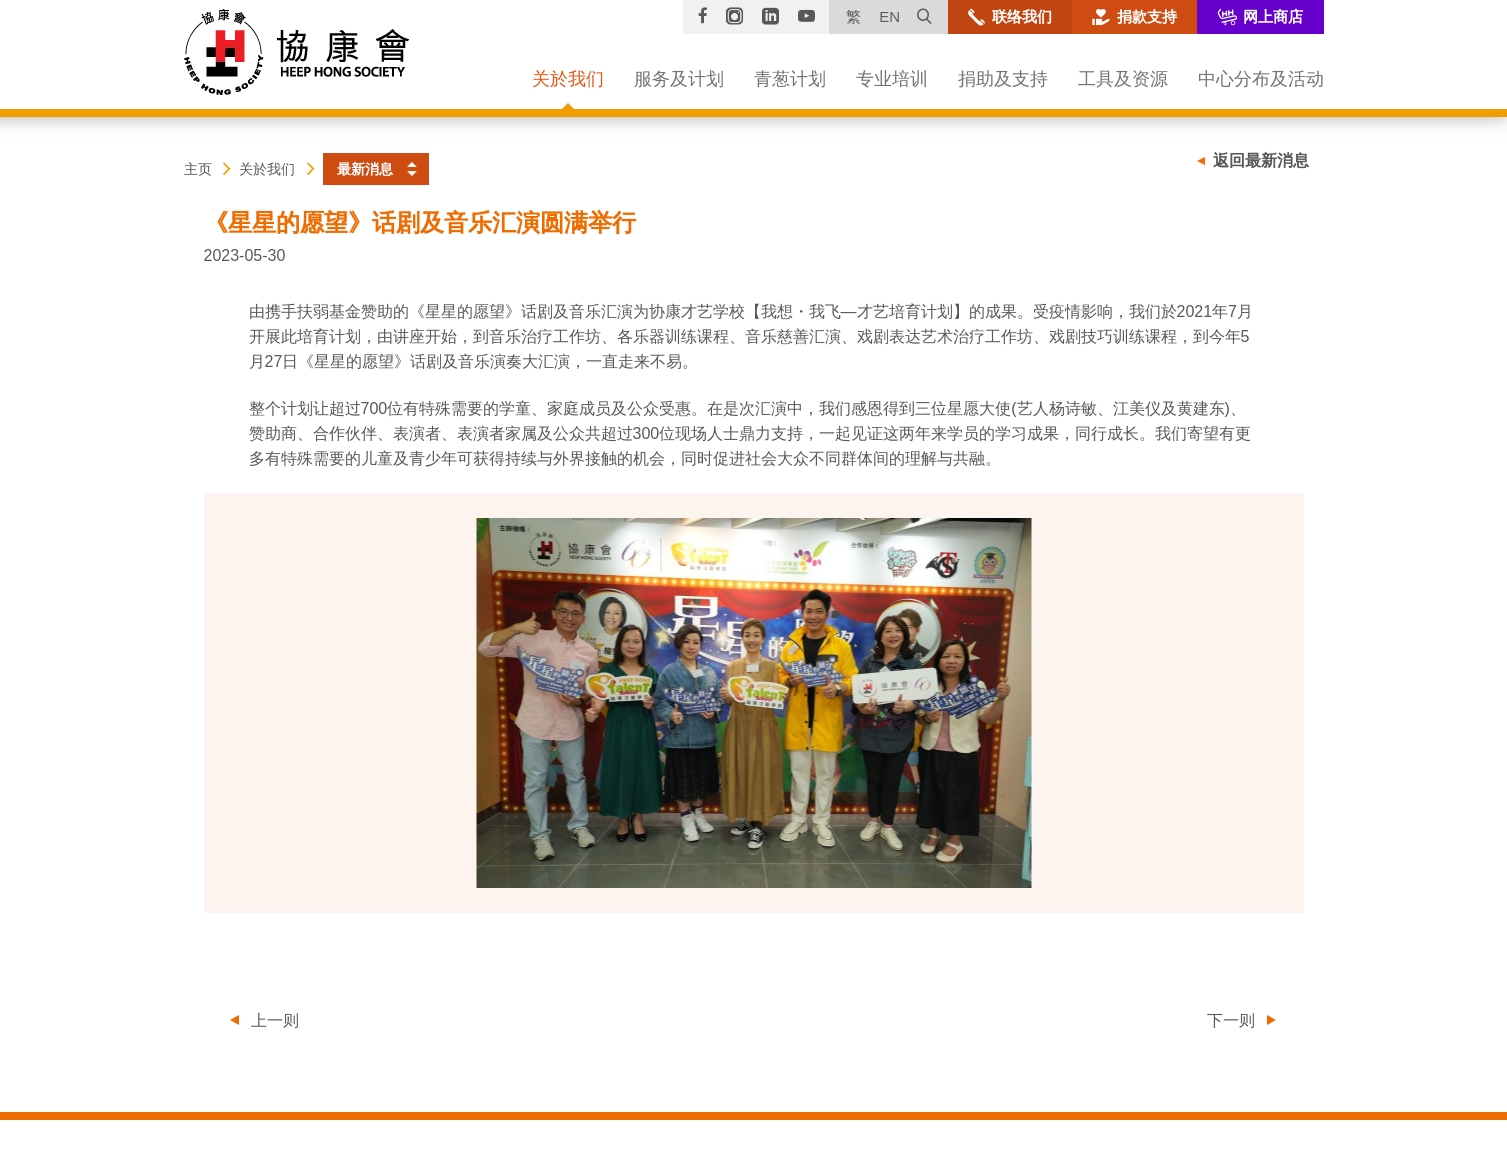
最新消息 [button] (365, 169)
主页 (198, 169)
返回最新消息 (1261, 160)
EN (889, 16)
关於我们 (267, 169)
